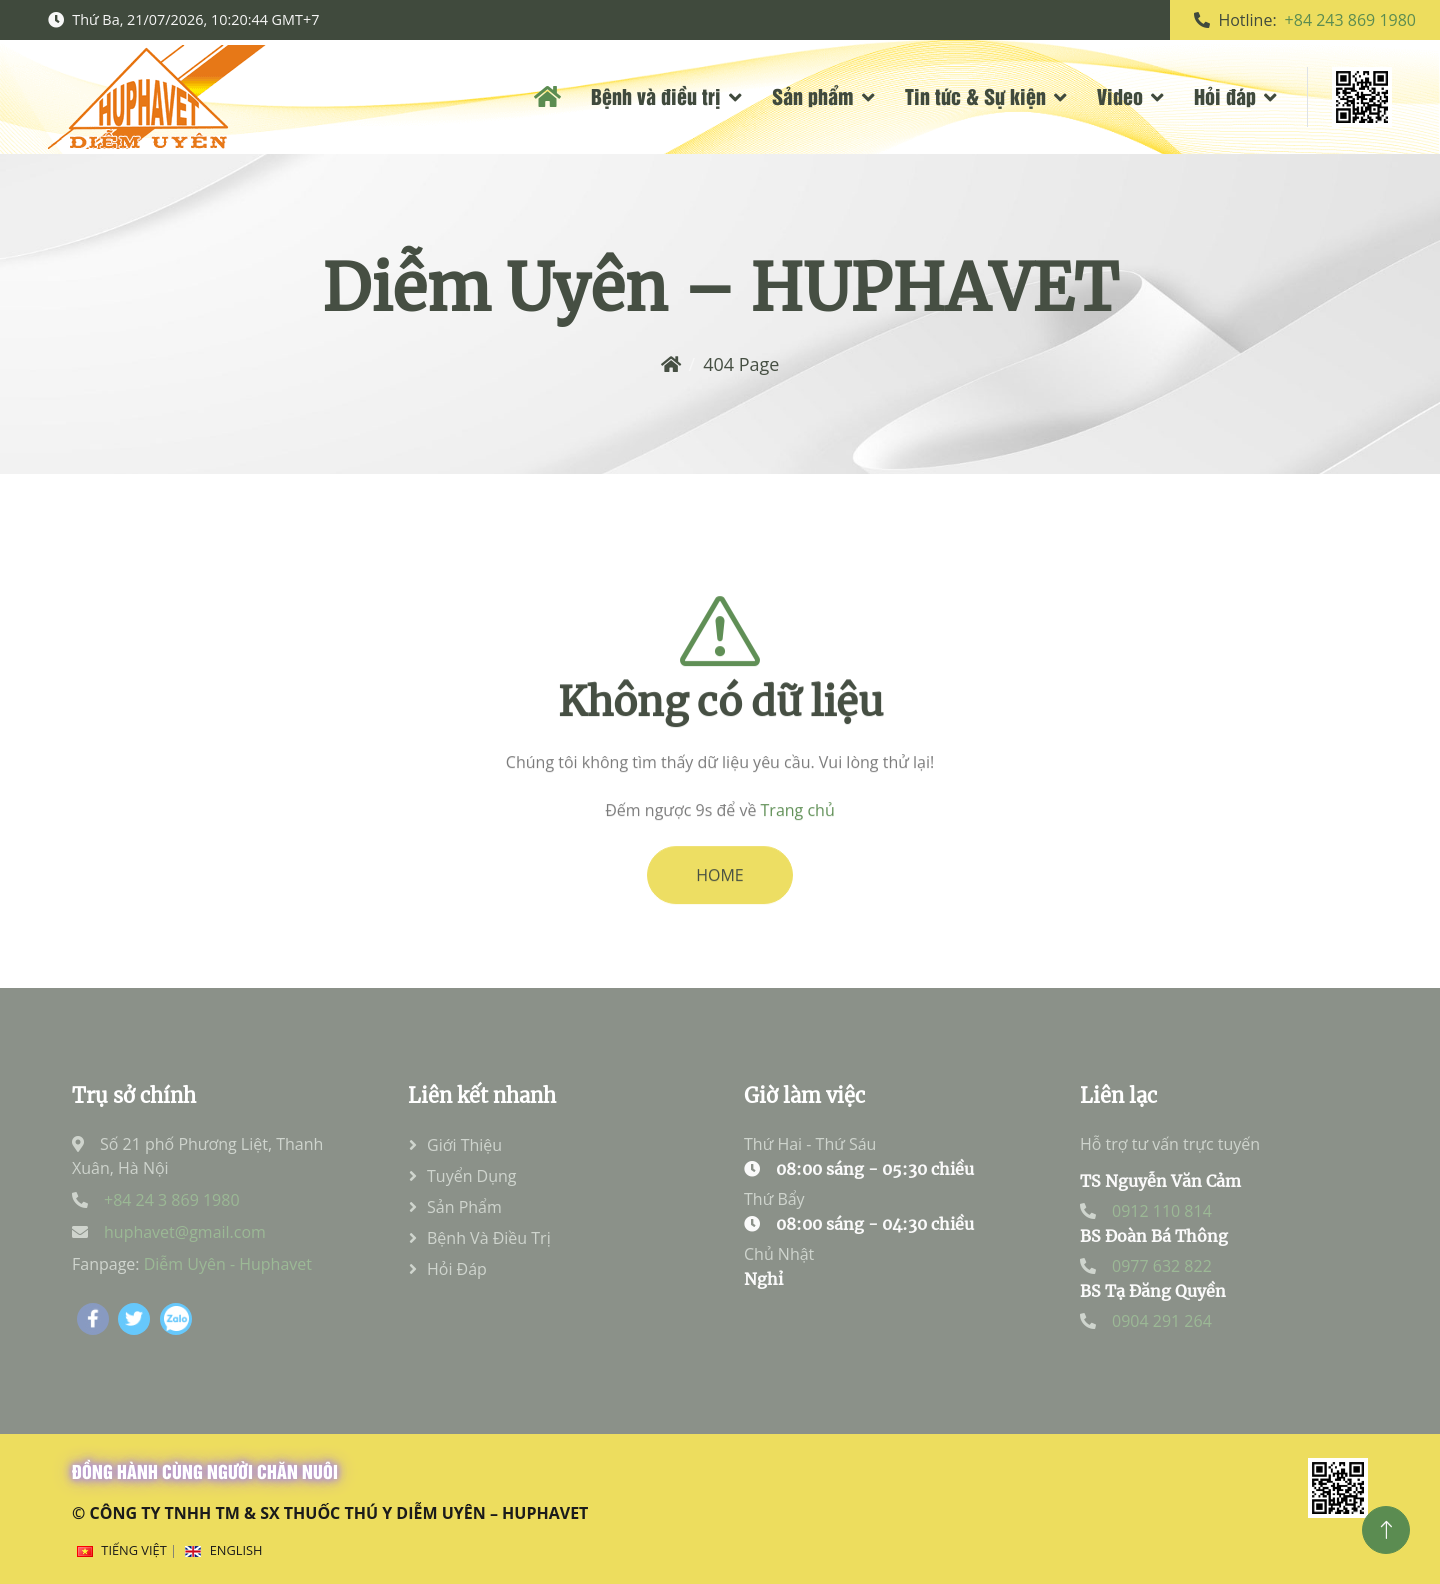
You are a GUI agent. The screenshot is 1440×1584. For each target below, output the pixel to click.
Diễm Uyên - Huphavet (228, 1264)
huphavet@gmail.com (185, 1232)
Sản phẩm (813, 95)
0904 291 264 (1162, 1321)
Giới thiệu (464, 1145)
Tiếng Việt (133, 1550)
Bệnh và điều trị (656, 95)
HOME (720, 906)
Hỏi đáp (1225, 95)
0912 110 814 (1162, 1211)
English (236, 1550)
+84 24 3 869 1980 (172, 1200)
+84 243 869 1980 (1350, 20)
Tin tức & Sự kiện (975, 95)
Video (1120, 95)
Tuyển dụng (472, 1176)
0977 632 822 (1162, 1266)
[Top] (1386, 1530)
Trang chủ (798, 841)
